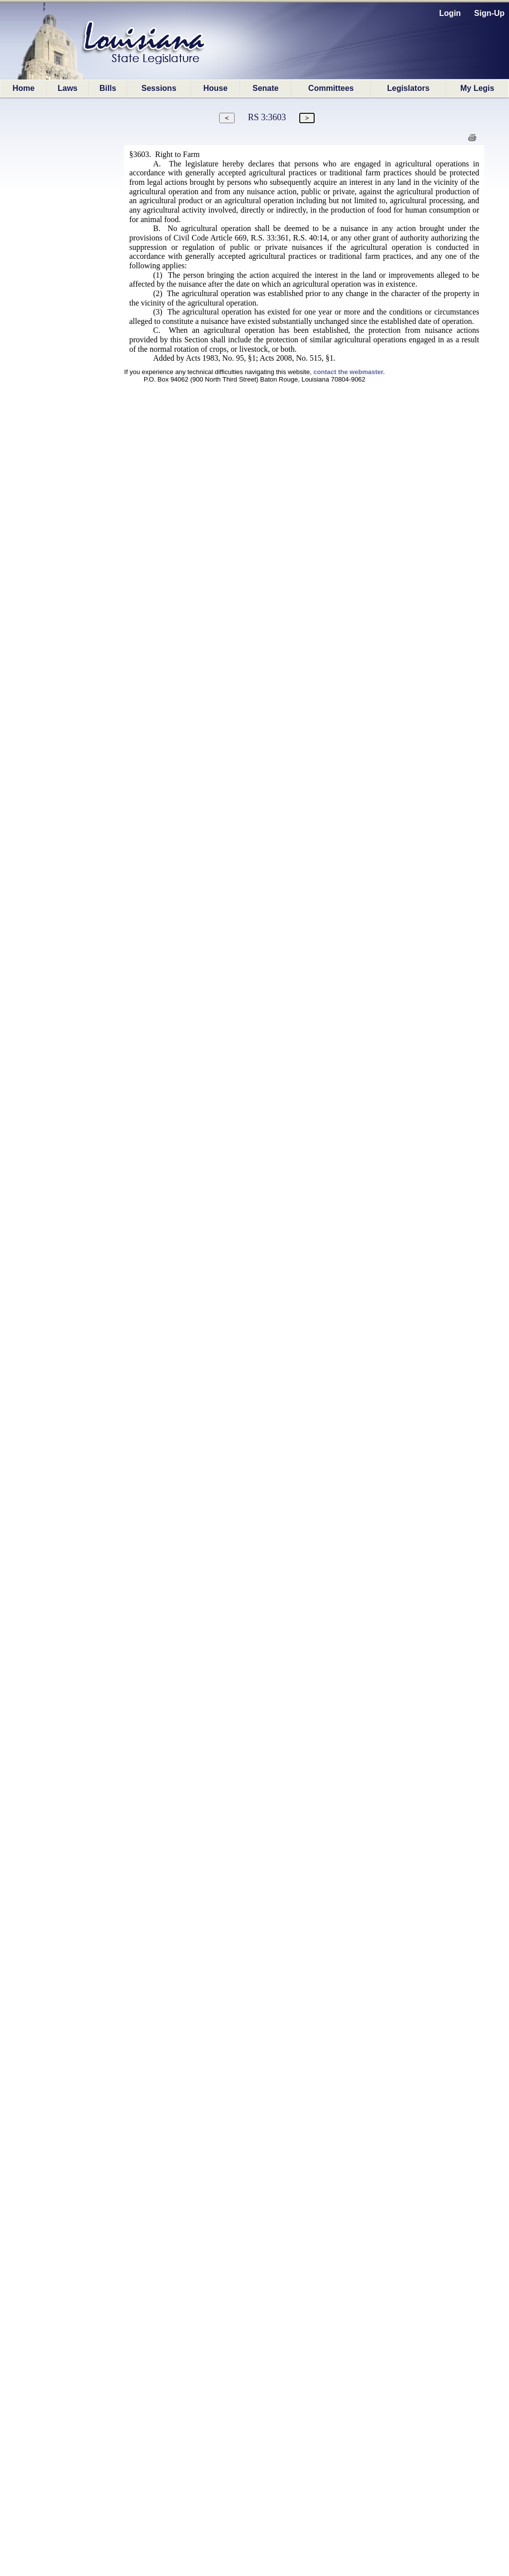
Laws (68, 88)
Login (450, 13)
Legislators (408, 88)
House (215, 88)
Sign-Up (489, 13)
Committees (331, 88)
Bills (107, 88)
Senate (265, 88)
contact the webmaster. (349, 372)
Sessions (159, 88)
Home (23, 88)
